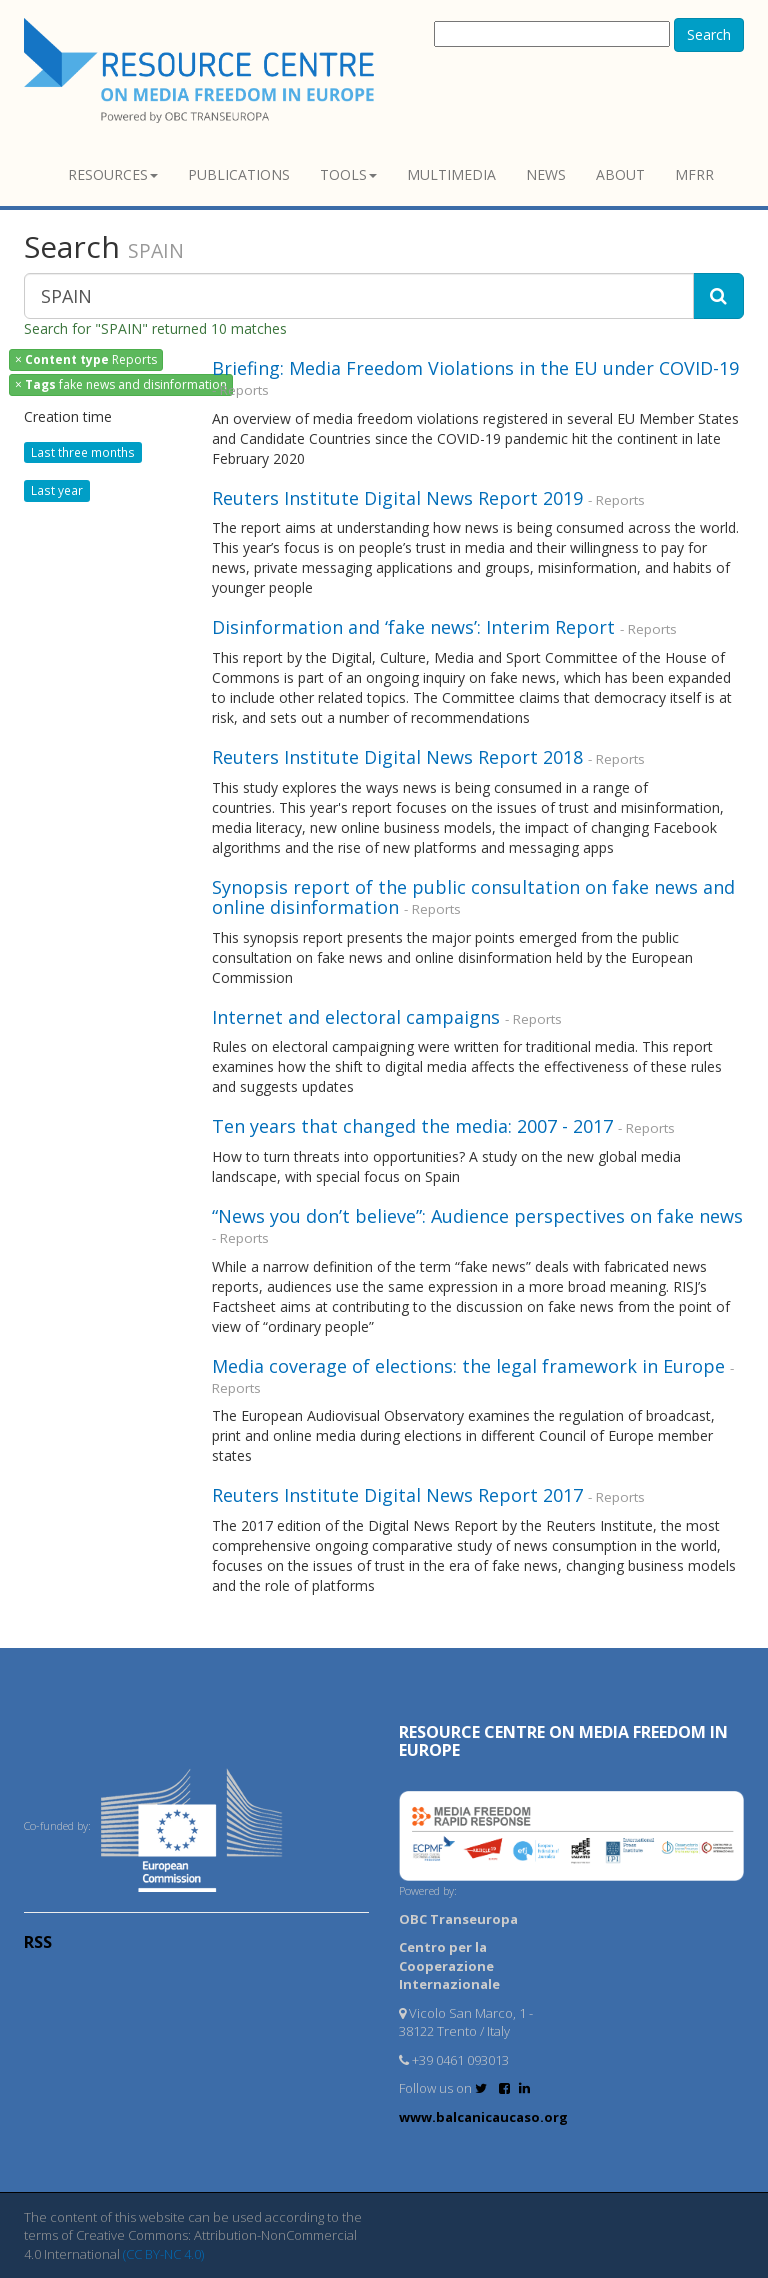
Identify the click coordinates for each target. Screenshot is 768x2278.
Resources (113, 174)
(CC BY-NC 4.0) (163, 2254)
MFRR (694, 174)
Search (709, 34)
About (620, 174)
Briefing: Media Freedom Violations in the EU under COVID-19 (475, 368)
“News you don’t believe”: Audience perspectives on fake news (477, 1216)
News (546, 174)
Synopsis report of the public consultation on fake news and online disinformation (473, 897)
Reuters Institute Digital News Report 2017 (397, 1495)
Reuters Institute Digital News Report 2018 (397, 757)
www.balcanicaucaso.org (483, 2117)
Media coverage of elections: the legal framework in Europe (468, 1366)
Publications (239, 174)
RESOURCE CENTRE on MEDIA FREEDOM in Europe (563, 1741)
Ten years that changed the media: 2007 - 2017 (412, 1126)
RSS (38, 1942)
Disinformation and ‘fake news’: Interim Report (413, 627)
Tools (348, 174)
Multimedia (451, 174)
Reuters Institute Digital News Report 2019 (397, 498)
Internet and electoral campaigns (356, 1017)
